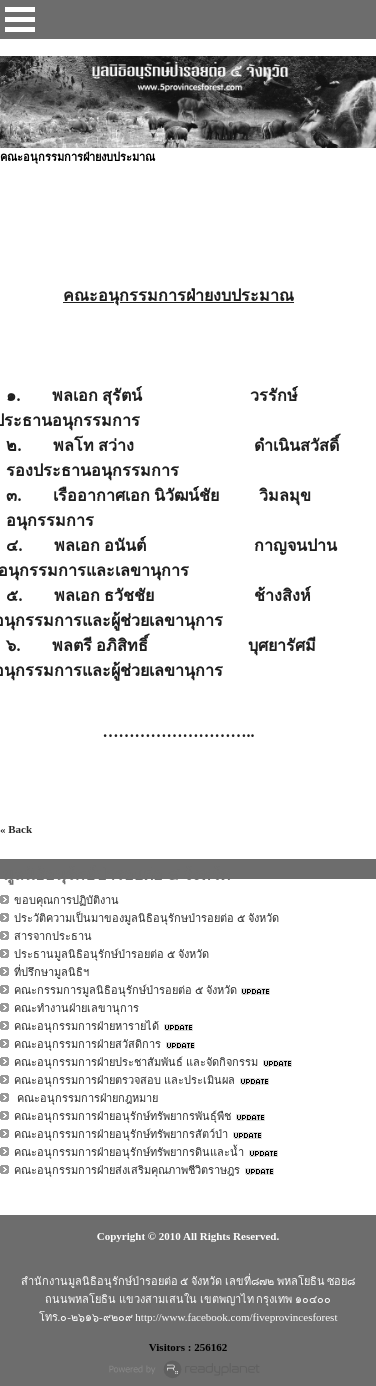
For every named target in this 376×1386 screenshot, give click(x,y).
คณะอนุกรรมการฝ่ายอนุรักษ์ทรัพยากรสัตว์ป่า (121, 1134)
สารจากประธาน (53, 936)
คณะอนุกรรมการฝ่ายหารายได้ (86, 1026)
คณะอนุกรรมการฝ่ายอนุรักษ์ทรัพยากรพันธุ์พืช (122, 1116)
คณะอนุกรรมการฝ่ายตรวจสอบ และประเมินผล (124, 1080)
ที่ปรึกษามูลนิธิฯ (51, 972)
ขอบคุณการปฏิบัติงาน (66, 900)
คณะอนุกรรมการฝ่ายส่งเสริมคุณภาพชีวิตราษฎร (127, 1170)
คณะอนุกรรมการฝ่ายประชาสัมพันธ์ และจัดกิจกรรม (136, 1062)
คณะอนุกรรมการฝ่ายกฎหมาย (86, 1098)
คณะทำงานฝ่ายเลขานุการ (76, 1008)
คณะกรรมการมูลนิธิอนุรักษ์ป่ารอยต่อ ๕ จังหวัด (125, 990)
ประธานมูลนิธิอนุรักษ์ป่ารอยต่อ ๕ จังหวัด (111, 954)
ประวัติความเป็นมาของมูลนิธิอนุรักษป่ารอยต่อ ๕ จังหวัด (146, 918)
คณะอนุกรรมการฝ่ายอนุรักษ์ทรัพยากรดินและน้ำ (129, 1152)
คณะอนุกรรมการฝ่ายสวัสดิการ (87, 1044)
